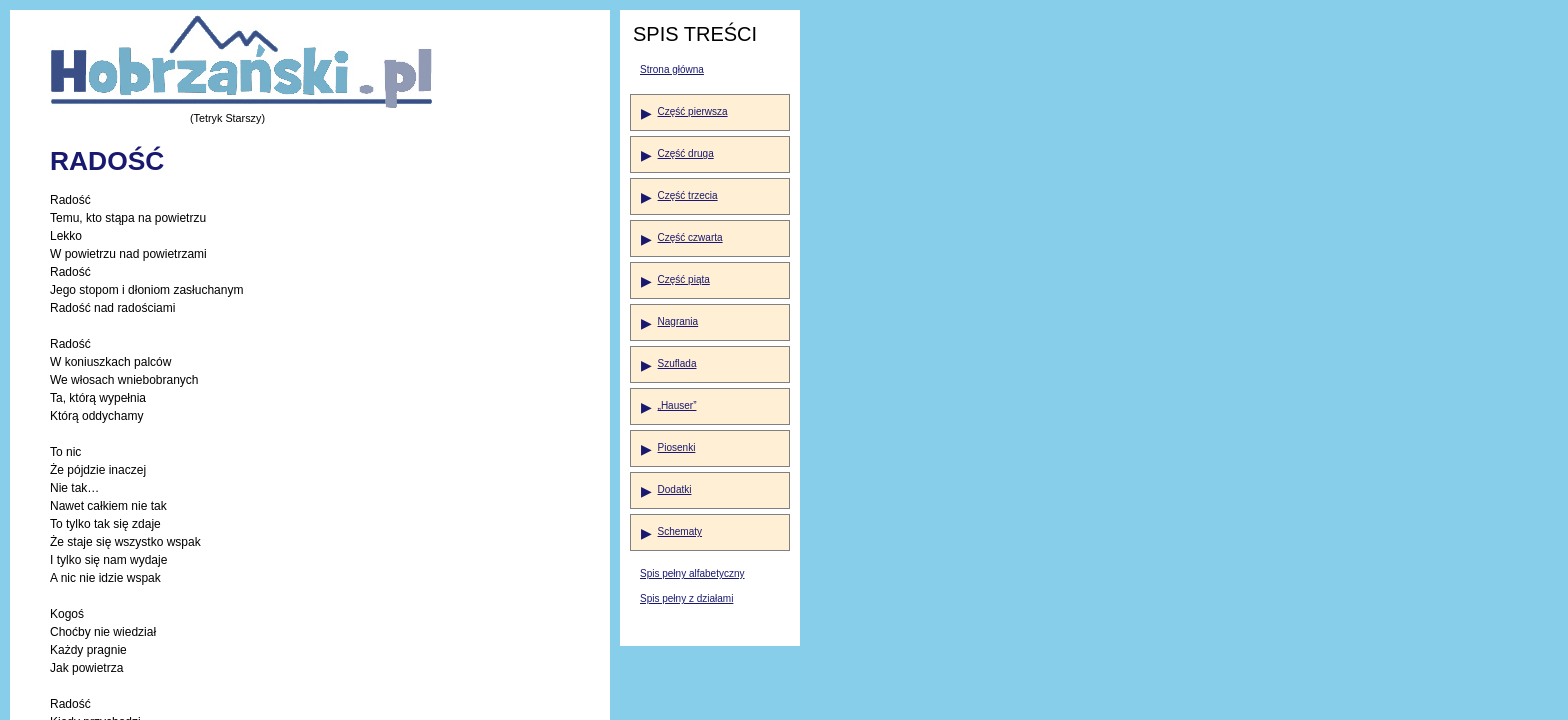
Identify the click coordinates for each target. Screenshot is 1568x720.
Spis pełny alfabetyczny (692, 573)
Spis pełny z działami (686, 598)
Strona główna (672, 69)
